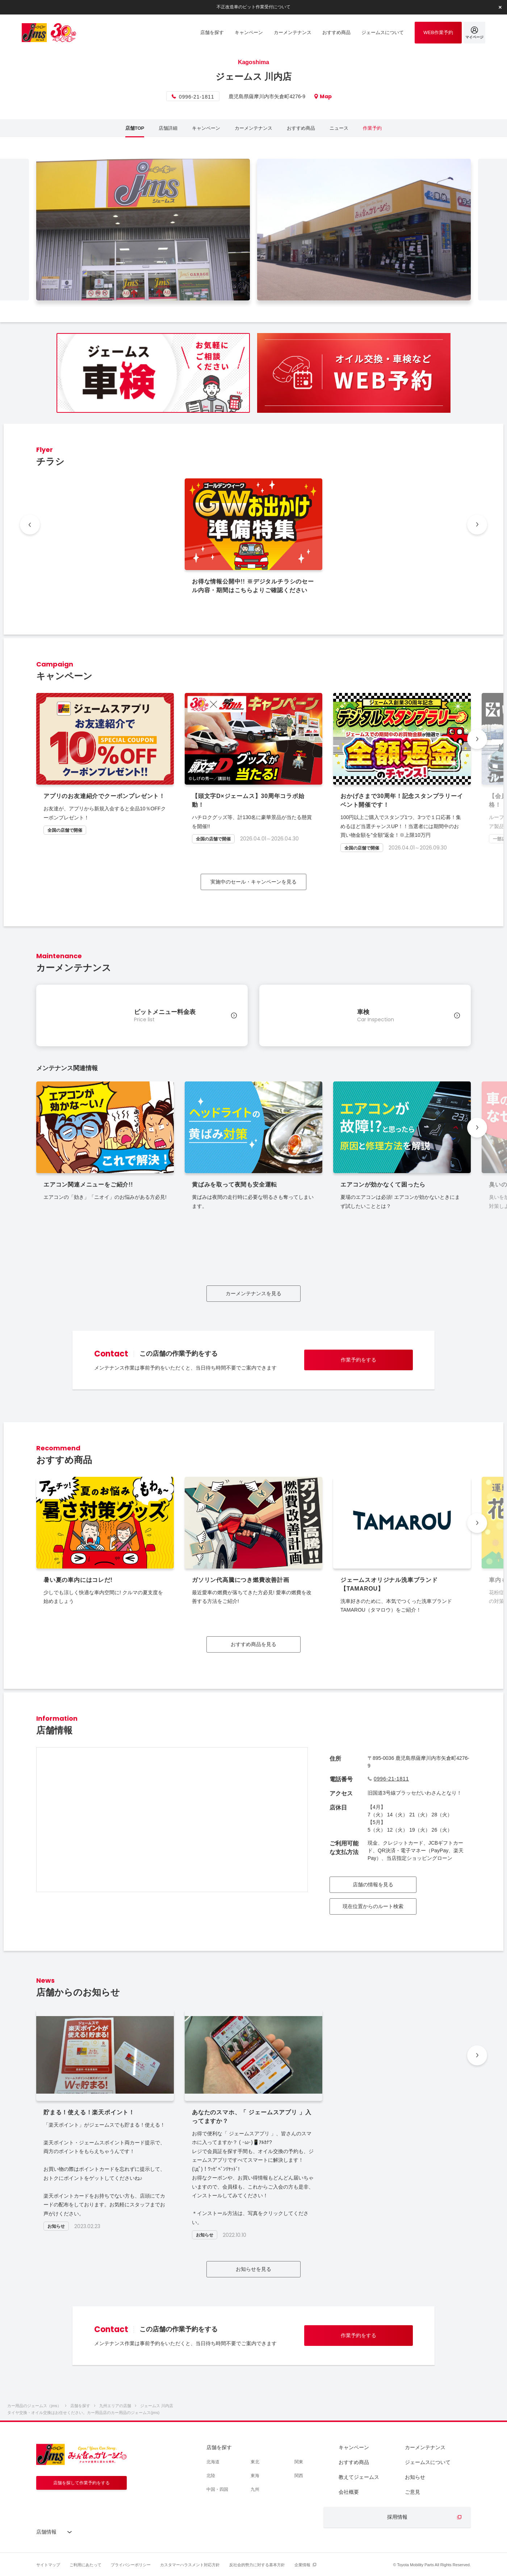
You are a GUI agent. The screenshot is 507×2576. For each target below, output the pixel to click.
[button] (477, 739)
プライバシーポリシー (131, 2565)
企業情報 (302, 2565)
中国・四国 (217, 2489)
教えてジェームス (359, 2477)
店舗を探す (219, 2447)
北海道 (212, 2461)
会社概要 (349, 2492)
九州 (255, 2489)
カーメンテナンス (253, 128)
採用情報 (397, 2517)
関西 (298, 2475)
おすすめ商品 (301, 128)
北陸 (210, 2475)
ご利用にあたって (85, 2565)
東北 (255, 2461)
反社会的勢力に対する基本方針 (257, 2565)
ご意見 (412, 2492)
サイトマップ (48, 2565)
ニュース (339, 128)
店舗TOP (134, 128)
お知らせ (415, 2477)
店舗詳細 (168, 128)
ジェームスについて (428, 2462)
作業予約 (372, 128)
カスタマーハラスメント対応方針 (190, 2565)
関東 (298, 2461)
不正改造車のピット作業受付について (253, 6)
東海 (255, 2475)
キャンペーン (206, 128)
